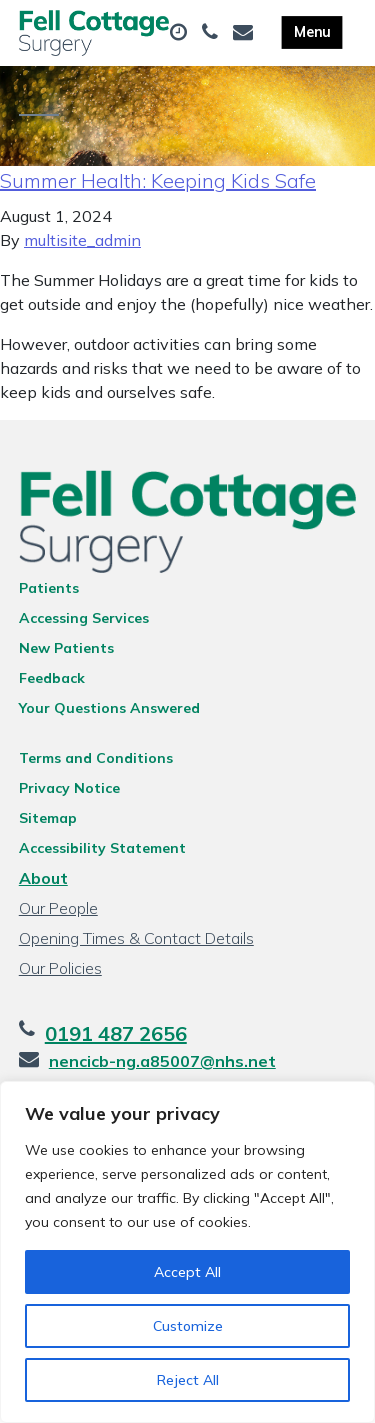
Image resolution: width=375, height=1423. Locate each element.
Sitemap (48, 818)
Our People (58, 908)
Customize (188, 1326)
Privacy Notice (69, 788)
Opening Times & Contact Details (136, 938)
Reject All (188, 1380)
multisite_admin (82, 240)
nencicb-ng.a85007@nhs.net (162, 1061)
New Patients (66, 648)
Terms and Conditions (96, 758)
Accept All (187, 1272)
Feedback (52, 678)
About (43, 878)
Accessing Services (84, 618)
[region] (187, 1252)
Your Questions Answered (109, 708)
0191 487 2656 (116, 1033)
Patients (49, 588)
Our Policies (60, 968)
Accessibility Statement (102, 848)
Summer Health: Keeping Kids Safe (158, 180)
